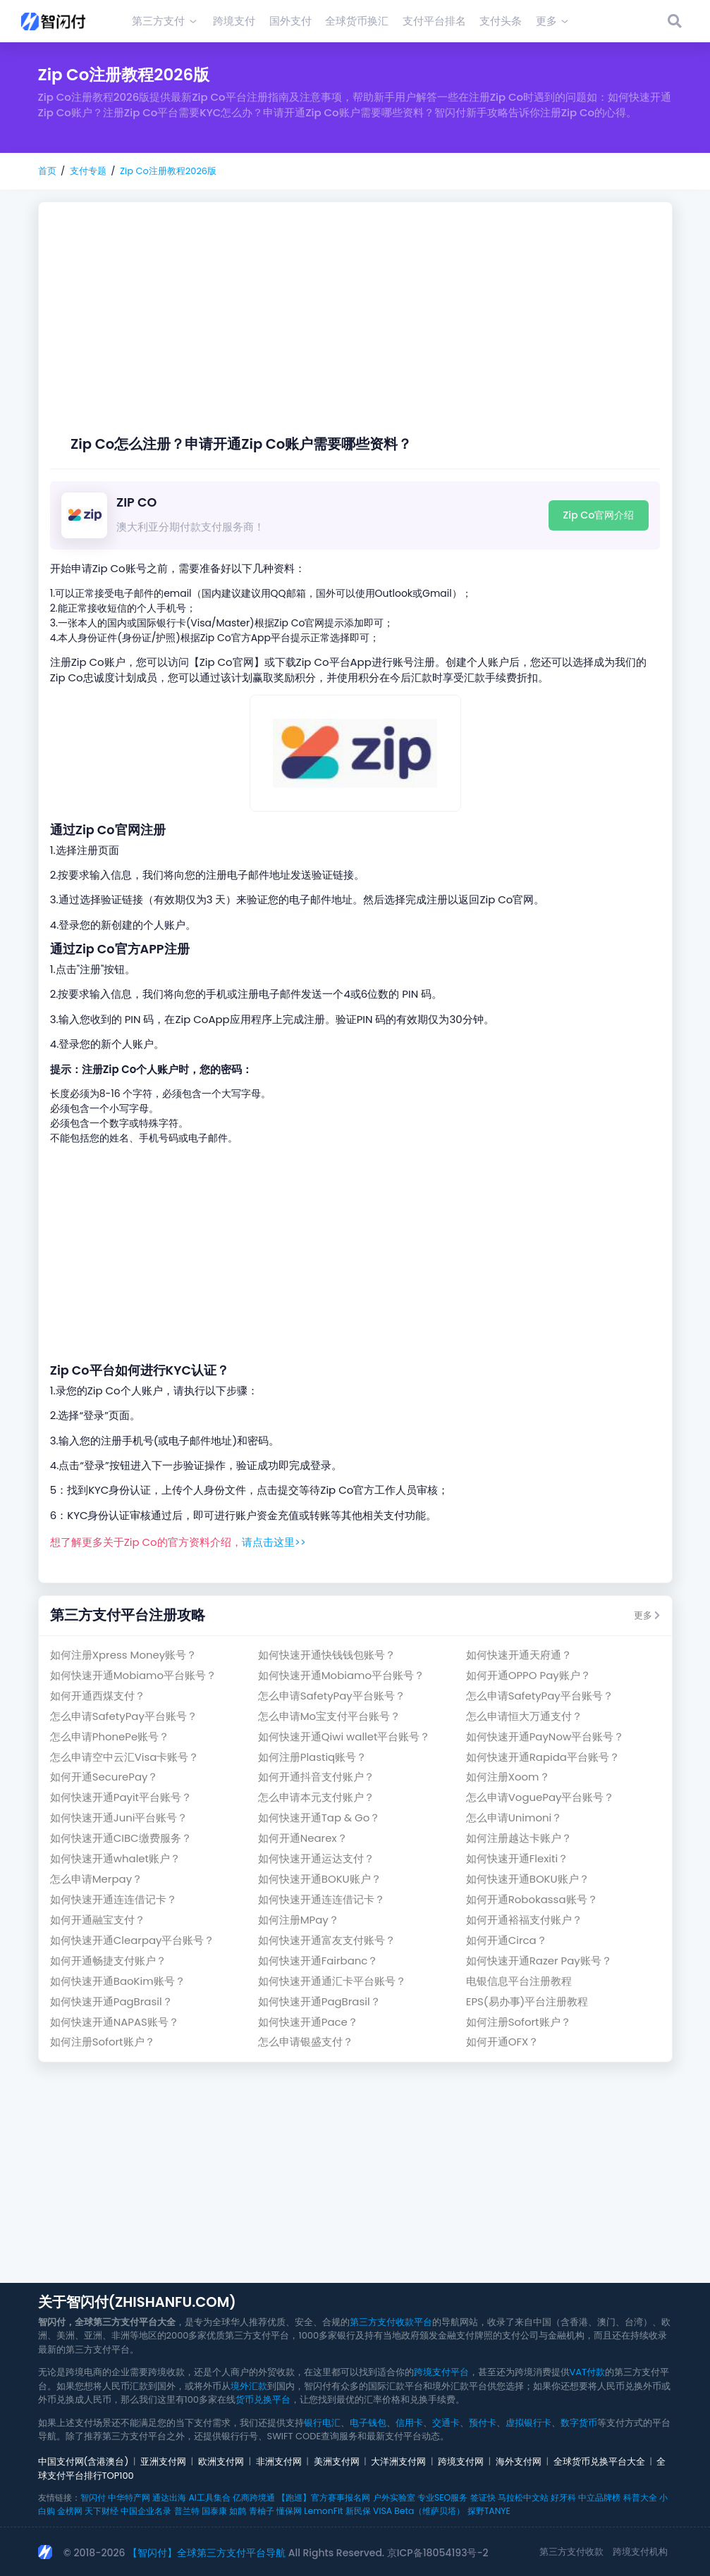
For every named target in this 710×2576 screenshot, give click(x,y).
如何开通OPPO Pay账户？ (528, 1675)
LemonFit (323, 2511)
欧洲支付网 (221, 2461)
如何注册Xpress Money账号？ (123, 1654)
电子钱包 (368, 2422)
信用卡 (409, 2422)
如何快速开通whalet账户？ (115, 1858)
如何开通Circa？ (506, 1940)
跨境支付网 (461, 2461)
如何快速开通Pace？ (308, 2021)
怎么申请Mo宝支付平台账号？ (329, 1716)
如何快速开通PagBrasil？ (111, 2001)
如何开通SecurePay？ (104, 1776)
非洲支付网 (279, 2461)
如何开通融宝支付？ (97, 1919)
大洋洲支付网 (398, 2461)
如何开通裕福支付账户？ (524, 1919)
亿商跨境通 (254, 2497)
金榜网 (69, 2511)
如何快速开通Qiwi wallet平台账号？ (344, 1736)
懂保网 (289, 2511)
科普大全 (640, 2497)
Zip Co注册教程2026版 (168, 171)
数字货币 (579, 2422)
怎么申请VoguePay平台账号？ (540, 1797)
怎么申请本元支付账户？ (316, 1797)
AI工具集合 (209, 2497)
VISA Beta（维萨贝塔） (419, 2511)
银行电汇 (322, 2422)
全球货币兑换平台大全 (599, 2461)
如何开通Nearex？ (303, 1838)
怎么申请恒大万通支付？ (524, 1716)
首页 (47, 171)
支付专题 (88, 171)
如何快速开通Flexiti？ (517, 1858)
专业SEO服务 (442, 2497)
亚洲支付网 (163, 2461)
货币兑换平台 (262, 2399)
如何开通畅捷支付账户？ (108, 1960)
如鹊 (237, 2511)
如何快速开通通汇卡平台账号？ (332, 1981)
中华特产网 (129, 2497)
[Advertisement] (355, 330)
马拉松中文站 (523, 2497)
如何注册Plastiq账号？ (312, 1757)
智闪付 (93, 2497)
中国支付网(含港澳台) (83, 2461)
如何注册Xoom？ (508, 1776)
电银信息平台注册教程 (519, 1981)
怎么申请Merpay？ (96, 1878)
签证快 (483, 2497)
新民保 (358, 2511)
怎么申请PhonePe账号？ (110, 1736)
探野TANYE (488, 2511)
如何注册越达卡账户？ (519, 1838)
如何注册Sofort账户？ (518, 2021)
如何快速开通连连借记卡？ (113, 1899)
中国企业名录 (146, 2511)
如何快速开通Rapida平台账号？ (543, 1757)
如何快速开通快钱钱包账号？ (327, 1654)
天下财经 (101, 2511)
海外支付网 (518, 2461)
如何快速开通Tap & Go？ (319, 1817)
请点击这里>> (274, 1542)
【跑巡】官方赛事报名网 (323, 2497)
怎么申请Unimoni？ (514, 1817)
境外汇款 (249, 2386)
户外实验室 (394, 2497)
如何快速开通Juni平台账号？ (119, 1817)
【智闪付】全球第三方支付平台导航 (207, 2553)
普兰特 (187, 2511)
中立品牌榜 (599, 2497)
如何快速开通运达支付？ (316, 1858)
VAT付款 (588, 2372)
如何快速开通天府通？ (519, 1654)
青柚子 (261, 2511)
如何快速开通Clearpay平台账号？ (132, 1940)
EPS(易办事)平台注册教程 (527, 2001)
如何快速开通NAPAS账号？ (114, 2021)
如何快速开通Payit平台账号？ (121, 1797)
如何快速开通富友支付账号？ (327, 1940)
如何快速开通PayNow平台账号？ (545, 1736)
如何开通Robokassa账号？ (532, 1899)
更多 (647, 1615)
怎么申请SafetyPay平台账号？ (331, 1695)
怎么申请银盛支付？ (305, 2041)
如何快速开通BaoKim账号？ (117, 1981)
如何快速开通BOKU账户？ (319, 1878)
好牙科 (563, 2497)
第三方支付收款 (571, 2551)
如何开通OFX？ (502, 2041)
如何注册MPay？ (298, 1919)
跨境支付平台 (441, 2372)
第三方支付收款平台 (391, 2322)
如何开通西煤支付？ (97, 1695)
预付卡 (482, 2422)
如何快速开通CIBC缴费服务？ (121, 1838)
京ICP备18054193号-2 (438, 2553)
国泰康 (214, 2511)
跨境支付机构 (640, 2551)
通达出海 (169, 2497)
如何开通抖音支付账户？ (316, 1776)
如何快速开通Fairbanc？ (318, 1960)
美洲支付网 (337, 2461)
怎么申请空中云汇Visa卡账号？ (125, 1757)
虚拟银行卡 (528, 2422)
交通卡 (446, 2422)
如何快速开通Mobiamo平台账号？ (133, 1675)
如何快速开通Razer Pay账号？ (539, 1960)
